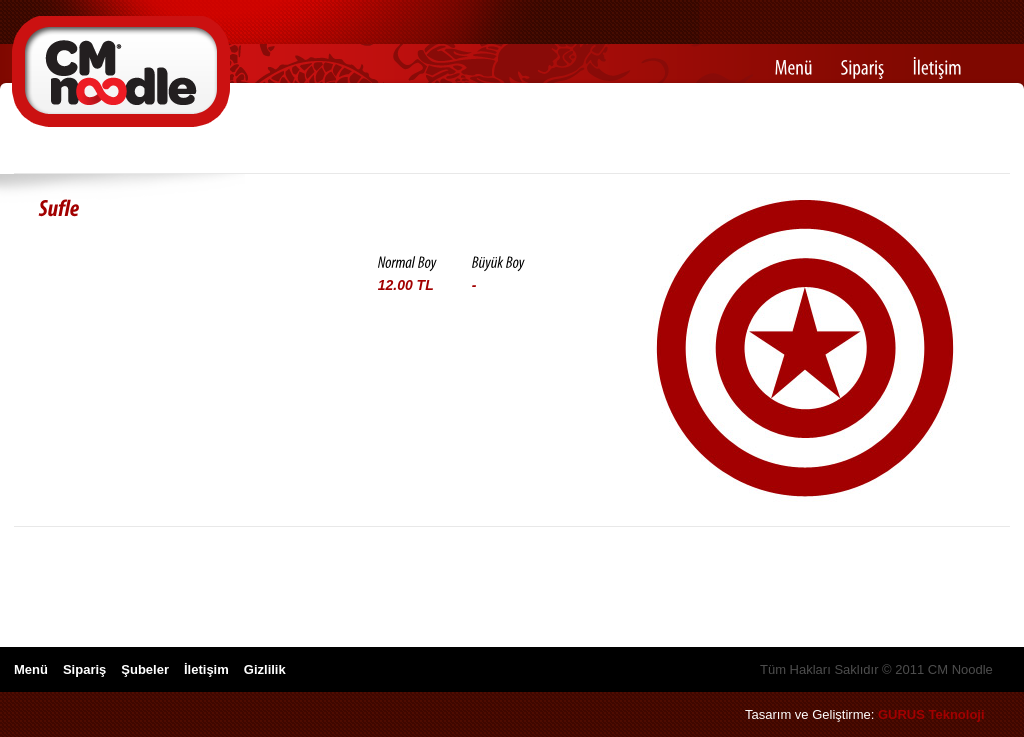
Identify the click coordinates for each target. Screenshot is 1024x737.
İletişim (206, 669)
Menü (31, 669)
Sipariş (84, 669)
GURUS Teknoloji (931, 714)
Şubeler (145, 669)
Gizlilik (265, 669)
